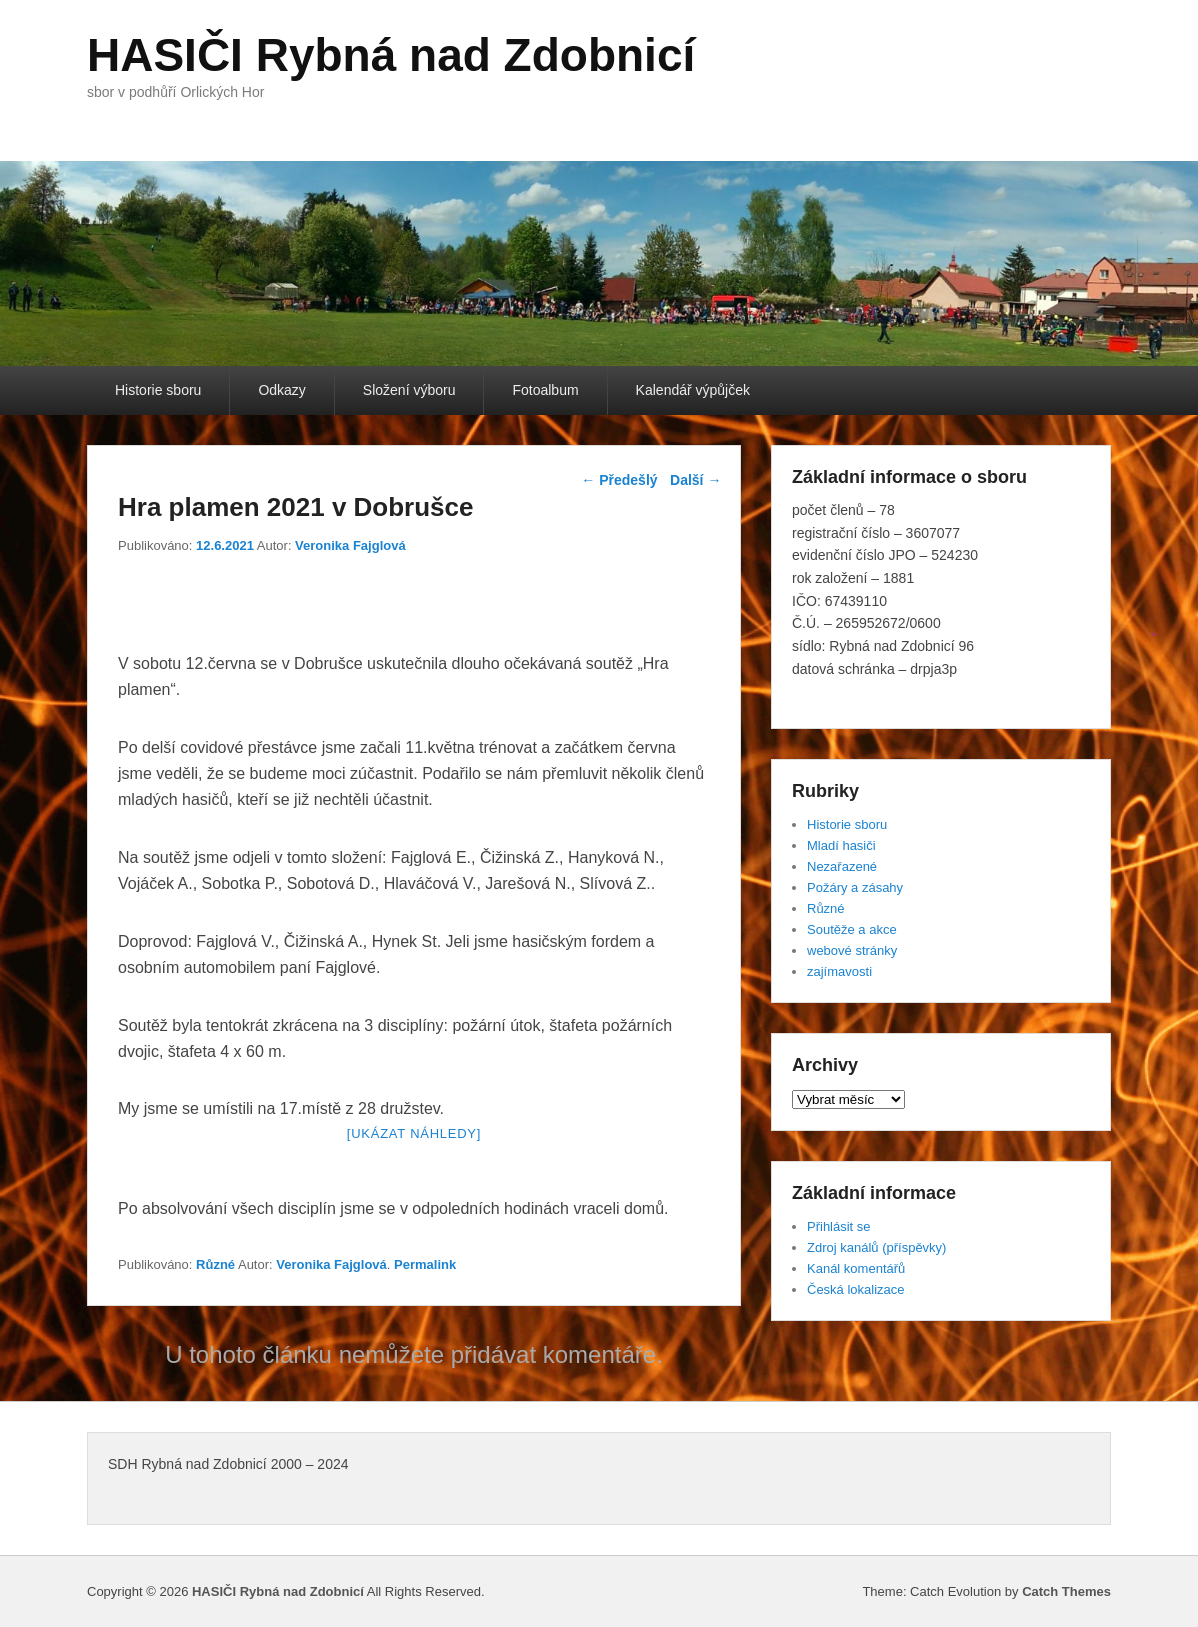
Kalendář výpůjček (693, 390)
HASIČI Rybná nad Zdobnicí (391, 55)
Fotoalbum (545, 390)
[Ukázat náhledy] (414, 1133)
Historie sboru (158, 390)
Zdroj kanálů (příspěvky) (876, 1247)
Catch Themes (1066, 1591)
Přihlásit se (839, 1226)
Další (695, 480)
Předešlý (619, 480)
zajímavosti (839, 971)
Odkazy (281, 390)
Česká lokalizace (856, 1289)
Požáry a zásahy (855, 887)
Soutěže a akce (852, 929)
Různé (215, 1264)
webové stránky (852, 950)
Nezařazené (842, 866)
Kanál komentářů (856, 1268)
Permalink (425, 1264)
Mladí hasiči (841, 845)
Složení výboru (409, 390)
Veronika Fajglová (350, 545)
